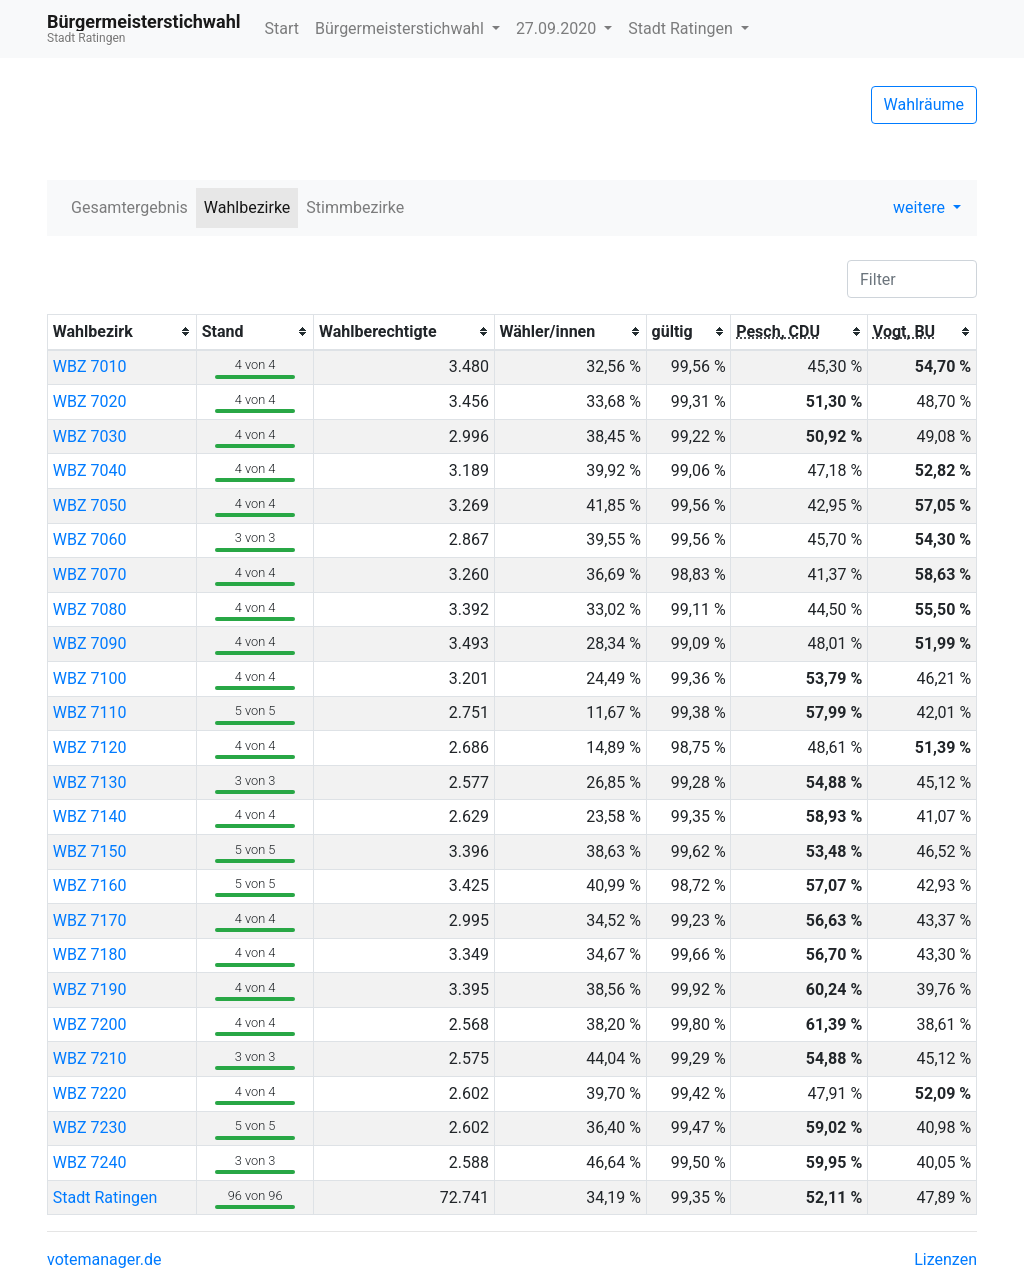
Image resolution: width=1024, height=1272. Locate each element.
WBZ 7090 (90, 643)
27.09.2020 (558, 28)
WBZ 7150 (90, 851)
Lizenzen (945, 1259)
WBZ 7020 (90, 401)
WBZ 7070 (90, 574)
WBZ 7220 (90, 1093)
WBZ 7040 (90, 470)
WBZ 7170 (90, 920)
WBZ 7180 (90, 954)
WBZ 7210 (90, 1058)
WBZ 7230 (90, 1127)
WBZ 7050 (90, 505)
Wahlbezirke (247, 207)
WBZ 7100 (90, 678)
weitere (921, 207)
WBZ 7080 (90, 609)
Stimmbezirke (355, 207)
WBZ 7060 (90, 539)
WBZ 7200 (90, 1024)
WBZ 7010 (90, 366)
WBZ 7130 (90, 782)
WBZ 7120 (90, 747)
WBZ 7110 (90, 712)
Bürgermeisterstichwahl (401, 28)
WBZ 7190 (90, 989)
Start (282, 28)
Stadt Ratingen (682, 28)
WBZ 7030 (90, 436)
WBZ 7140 (90, 816)
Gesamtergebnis (129, 207)
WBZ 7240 (90, 1162)
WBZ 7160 (90, 885)
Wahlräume (924, 104)
